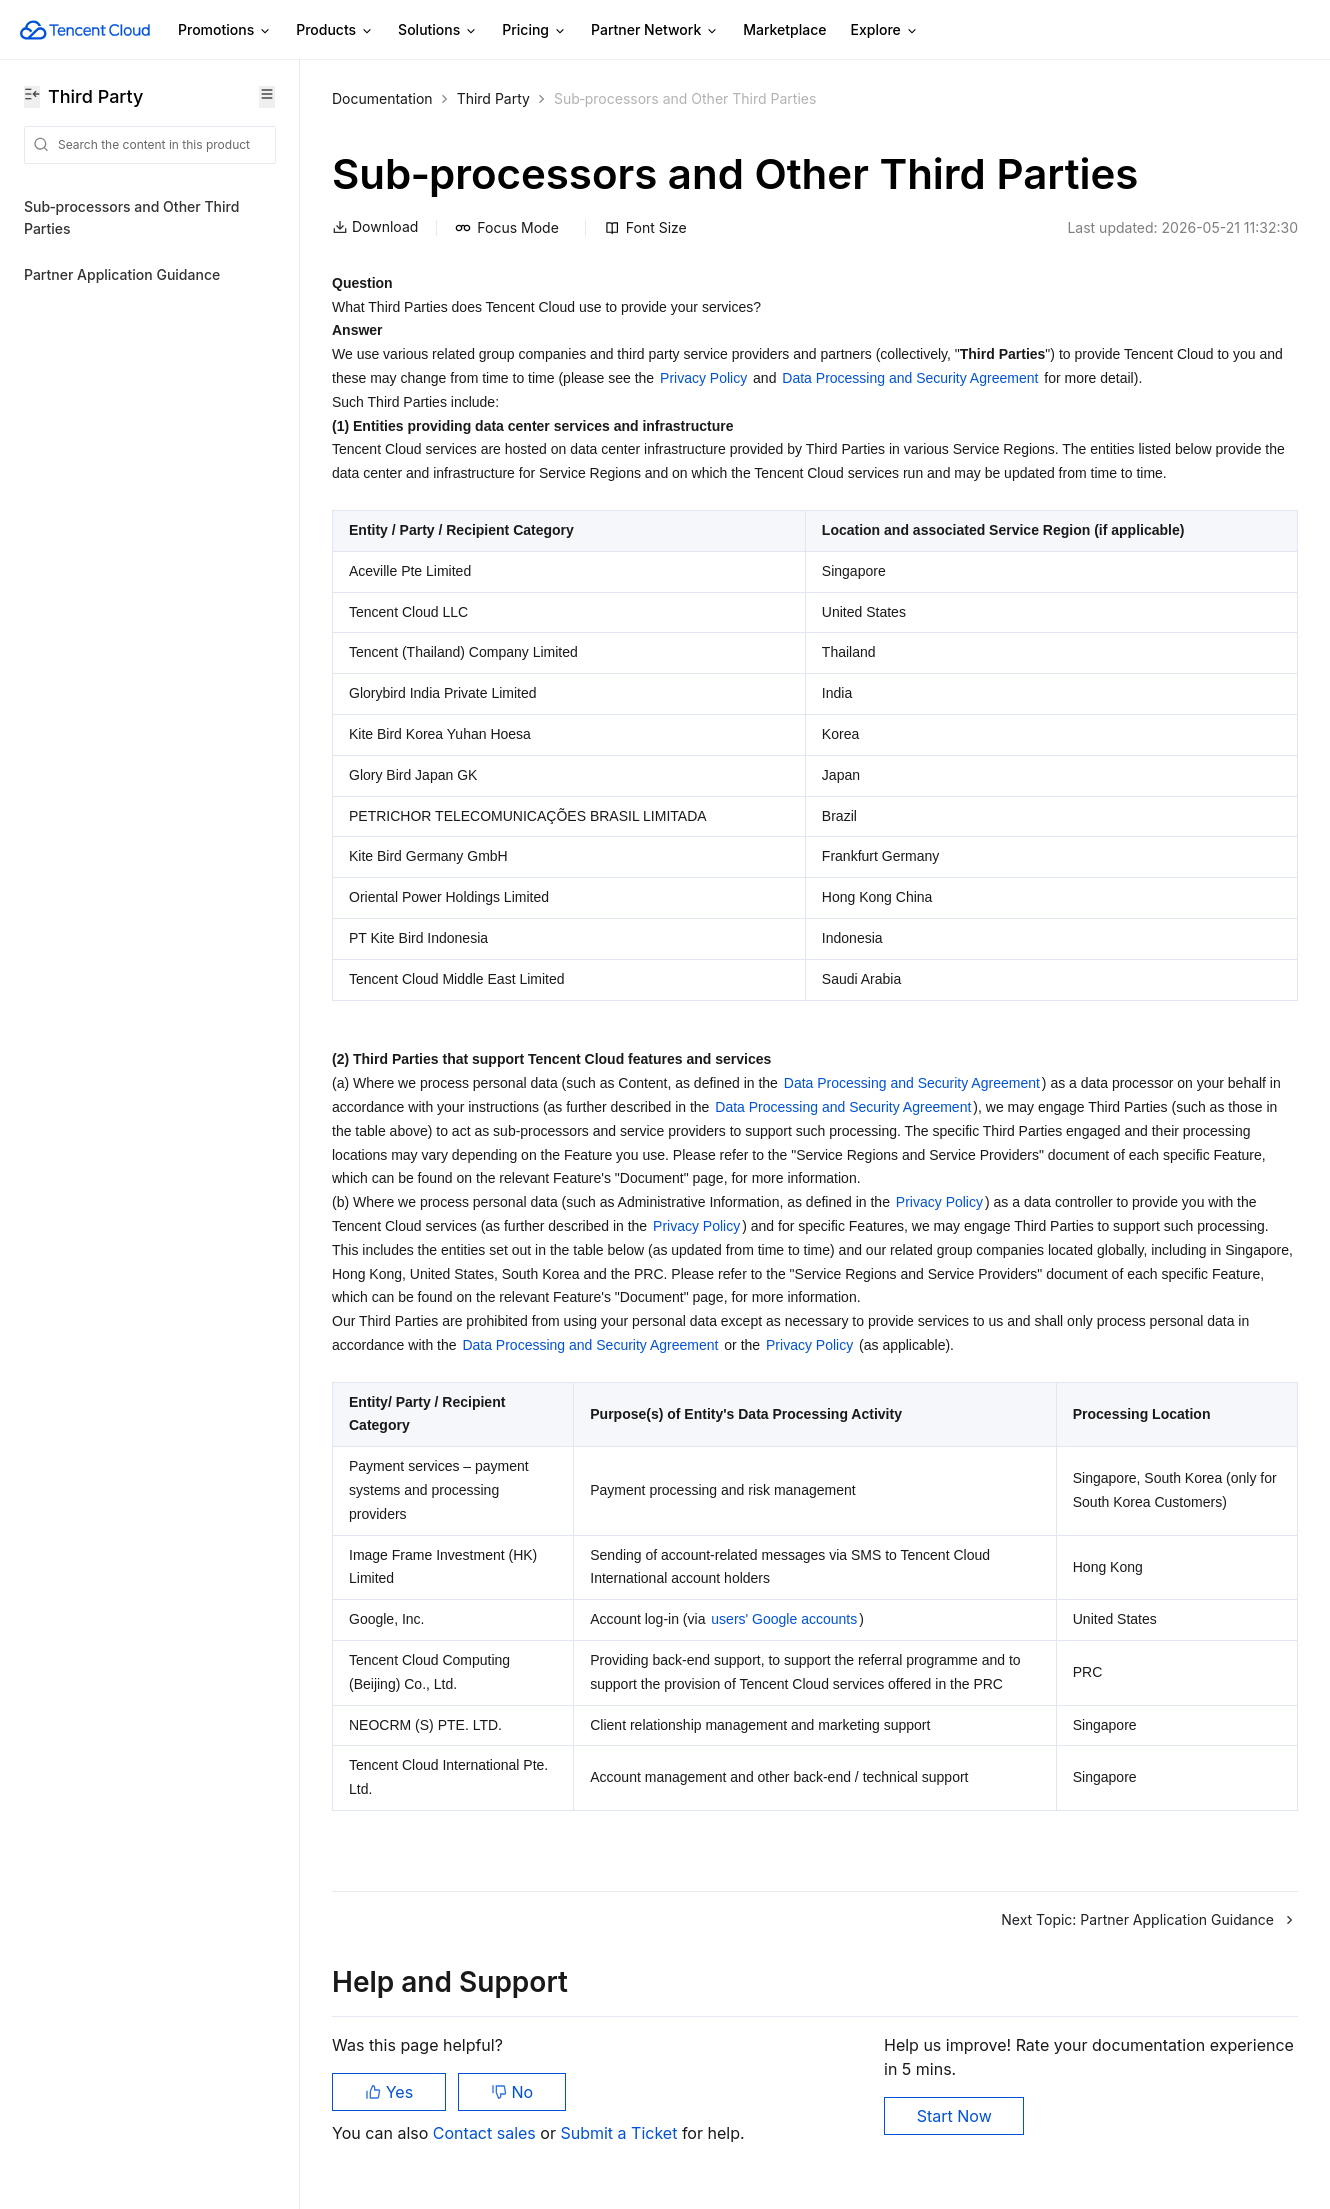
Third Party (493, 98)
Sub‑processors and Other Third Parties (131, 217)
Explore (885, 30)
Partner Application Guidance (122, 274)
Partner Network (655, 30)
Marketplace (784, 29)
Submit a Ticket (620, 2133)
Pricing (534, 30)
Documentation (382, 98)
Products (335, 30)
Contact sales (486, 2133)
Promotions (225, 30)
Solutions (438, 30)
